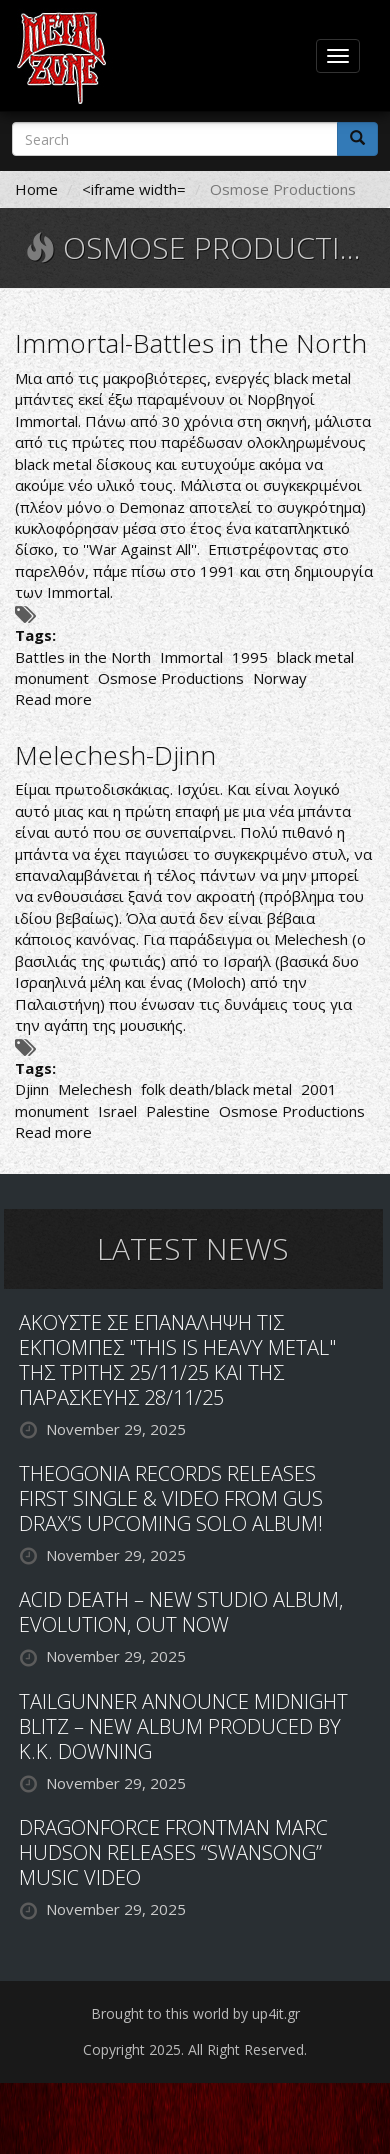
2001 (319, 1089)
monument (52, 678)
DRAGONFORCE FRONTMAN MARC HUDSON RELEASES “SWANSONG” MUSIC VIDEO (173, 1852)
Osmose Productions (171, 678)
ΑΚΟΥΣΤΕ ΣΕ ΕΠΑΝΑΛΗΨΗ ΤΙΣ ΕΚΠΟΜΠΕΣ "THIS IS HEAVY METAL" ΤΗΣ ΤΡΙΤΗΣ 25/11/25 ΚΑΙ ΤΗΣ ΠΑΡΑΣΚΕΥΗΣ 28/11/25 (177, 1360)
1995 (250, 657)
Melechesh (95, 1089)
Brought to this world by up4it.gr (195, 2013)
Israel (117, 1111)
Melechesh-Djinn (115, 755)
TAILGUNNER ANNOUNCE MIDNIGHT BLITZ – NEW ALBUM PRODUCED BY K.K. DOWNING (183, 1726)
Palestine (178, 1111)
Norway (280, 678)
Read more (53, 699)
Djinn (32, 1089)
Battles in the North (83, 657)
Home (36, 189)
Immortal (191, 657)
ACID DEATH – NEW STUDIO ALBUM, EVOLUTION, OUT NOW (181, 1612)
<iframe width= (134, 189)
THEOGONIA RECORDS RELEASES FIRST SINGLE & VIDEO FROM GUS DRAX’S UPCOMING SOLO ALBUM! (171, 1498)
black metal (315, 657)
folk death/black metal (216, 1089)
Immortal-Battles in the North (191, 343)
